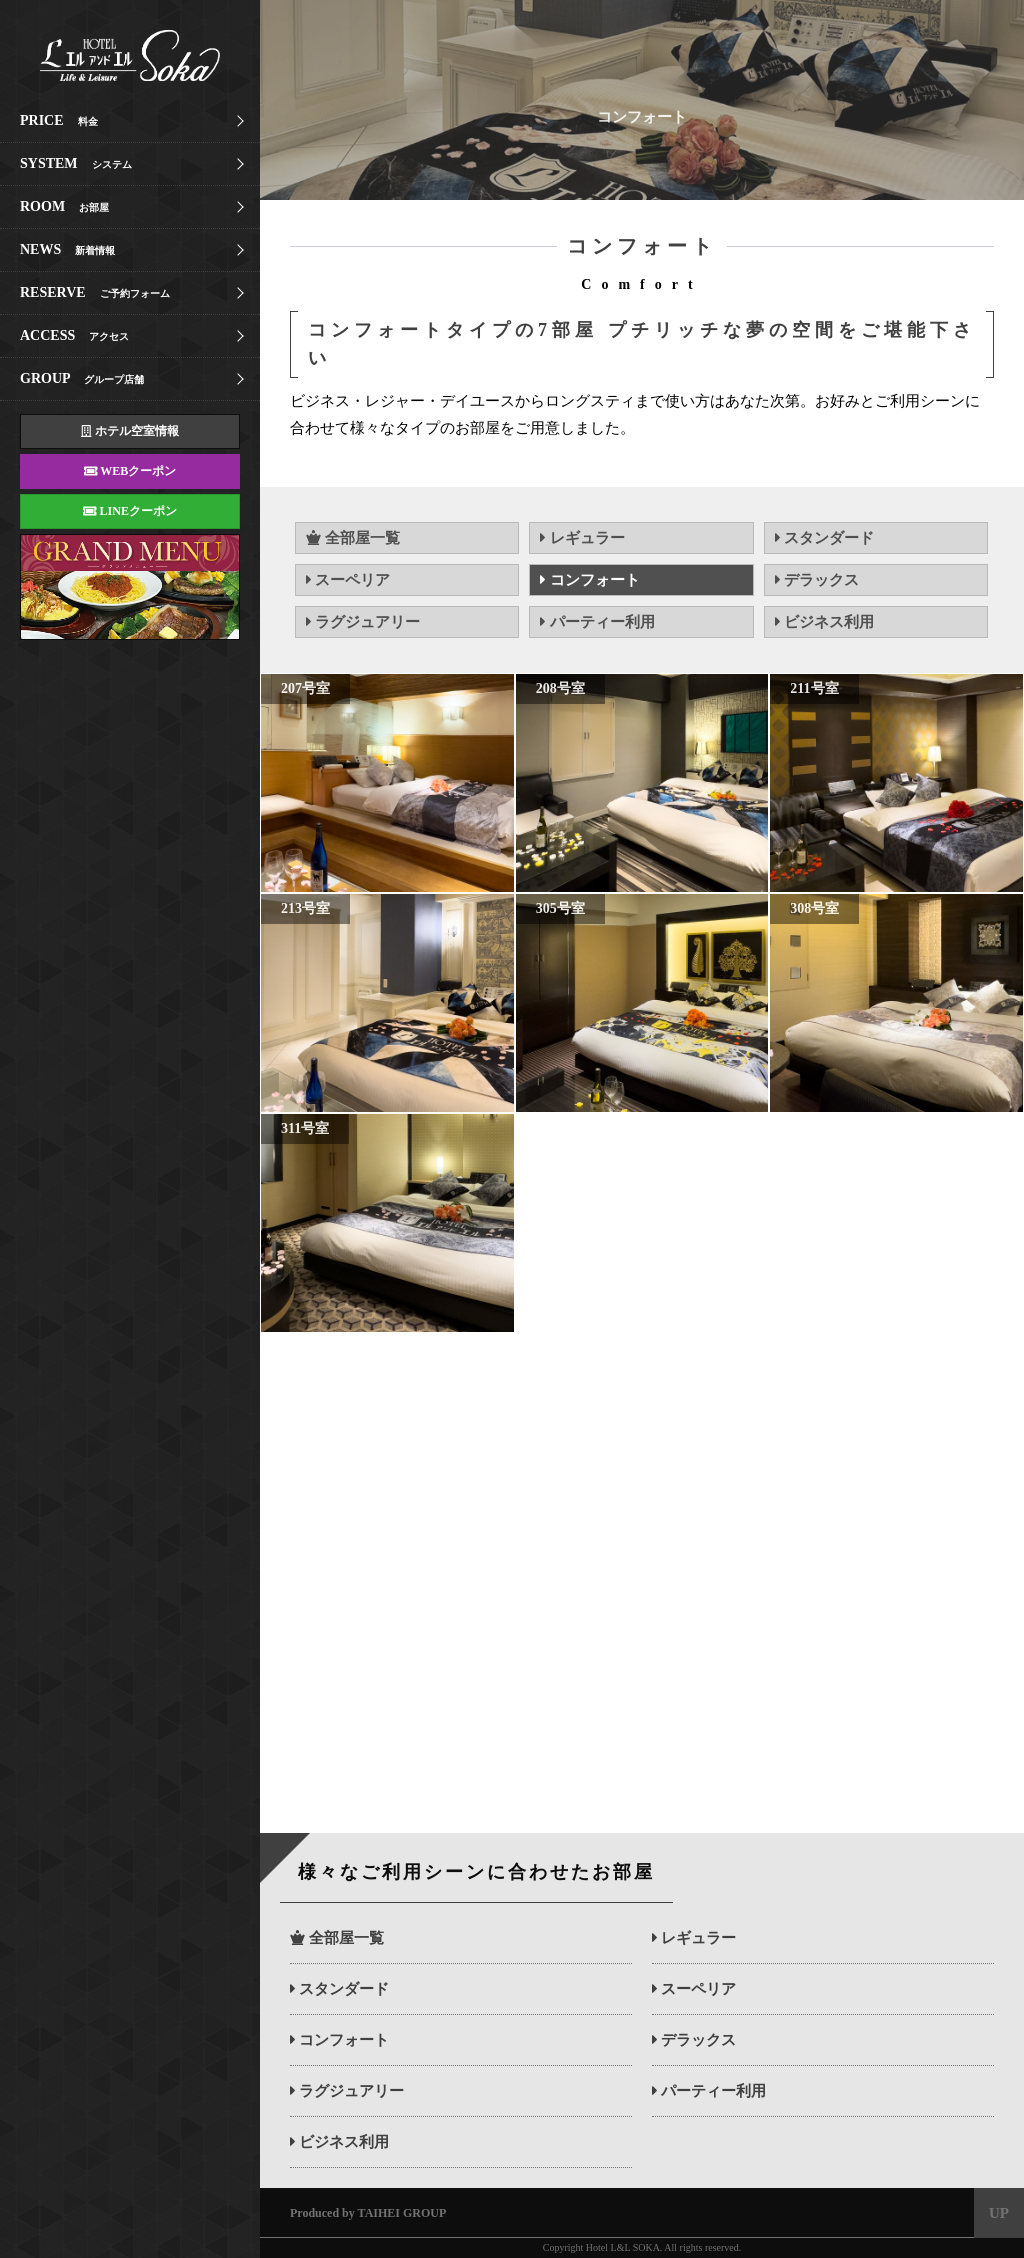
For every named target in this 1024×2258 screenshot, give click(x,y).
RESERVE (95, 292)
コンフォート (589, 580)
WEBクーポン (130, 471)
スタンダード (824, 538)
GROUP (82, 378)
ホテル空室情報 (130, 431)
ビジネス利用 (824, 622)
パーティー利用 (597, 622)
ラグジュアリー (363, 622)
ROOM (64, 206)
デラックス (817, 580)
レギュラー (582, 538)
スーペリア (348, 580)
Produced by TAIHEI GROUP (368, 2213)
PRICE (59, 120)
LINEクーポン (130, 511)
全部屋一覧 (353, 538)
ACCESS (74, 335)
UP (999, 2213)
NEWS (67, 249)
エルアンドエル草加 (110, 55)
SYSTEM (76, 163)
